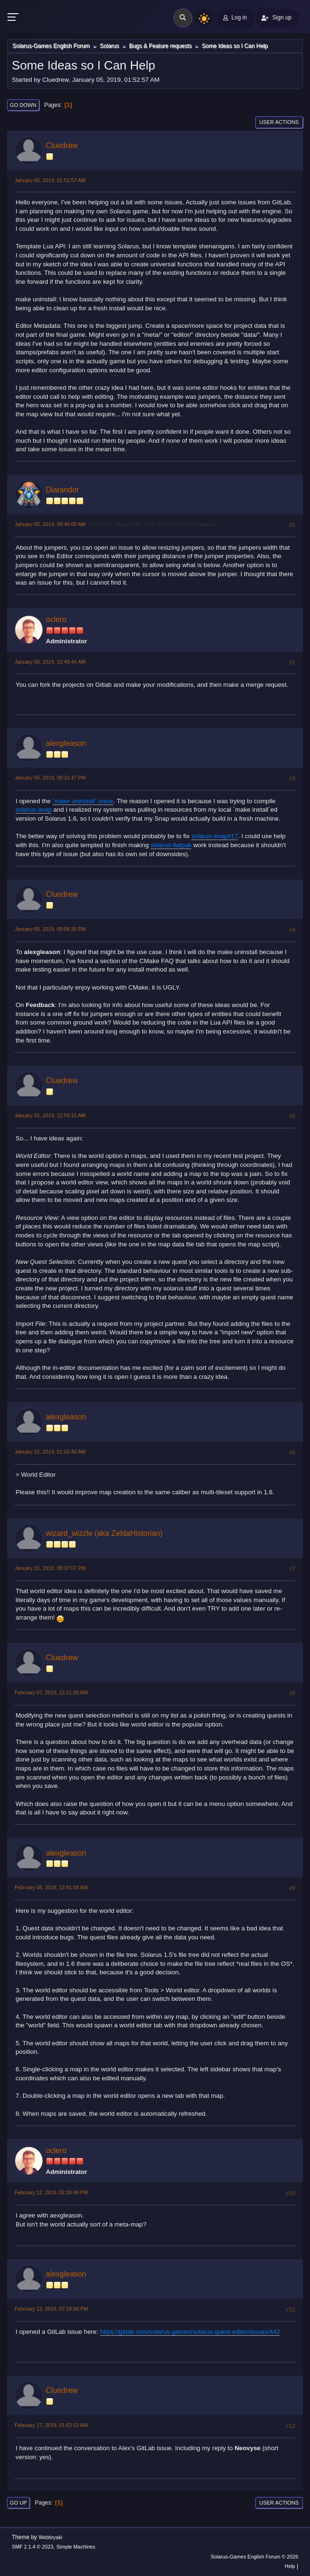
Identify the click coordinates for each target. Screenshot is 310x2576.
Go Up (18, 2503)
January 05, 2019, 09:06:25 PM (50, 929)
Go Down (23, 105)
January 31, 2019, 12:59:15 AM (50, 1115)
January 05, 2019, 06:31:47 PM (50, 777)
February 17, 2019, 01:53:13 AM (51, 2425)
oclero (56, 619)
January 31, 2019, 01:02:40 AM (50, 1451)
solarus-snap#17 (214, 836)
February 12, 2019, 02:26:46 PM (51, 2192)
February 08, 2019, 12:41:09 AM (51, 1887)
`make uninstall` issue (82, 801)
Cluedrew (62, 145)
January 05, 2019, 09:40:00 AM (50, 524)
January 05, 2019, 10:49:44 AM (50, 662)
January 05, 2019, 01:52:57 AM (50, 180)
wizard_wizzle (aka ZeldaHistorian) (104, 1533)
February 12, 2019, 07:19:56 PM (51, 2309)
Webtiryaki (50, 2537)
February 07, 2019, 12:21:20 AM (51, 1692)
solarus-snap (34, 809)
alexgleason (66, 743)
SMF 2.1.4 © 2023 (32, 2547)
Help (289, 2566)
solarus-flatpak (171, 845)
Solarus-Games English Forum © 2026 (254, 2556)
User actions (279, 122)
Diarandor (62, 490)
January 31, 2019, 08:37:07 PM (50, 1568)
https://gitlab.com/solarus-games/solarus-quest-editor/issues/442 (190, 2331)
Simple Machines (75, 2547)
